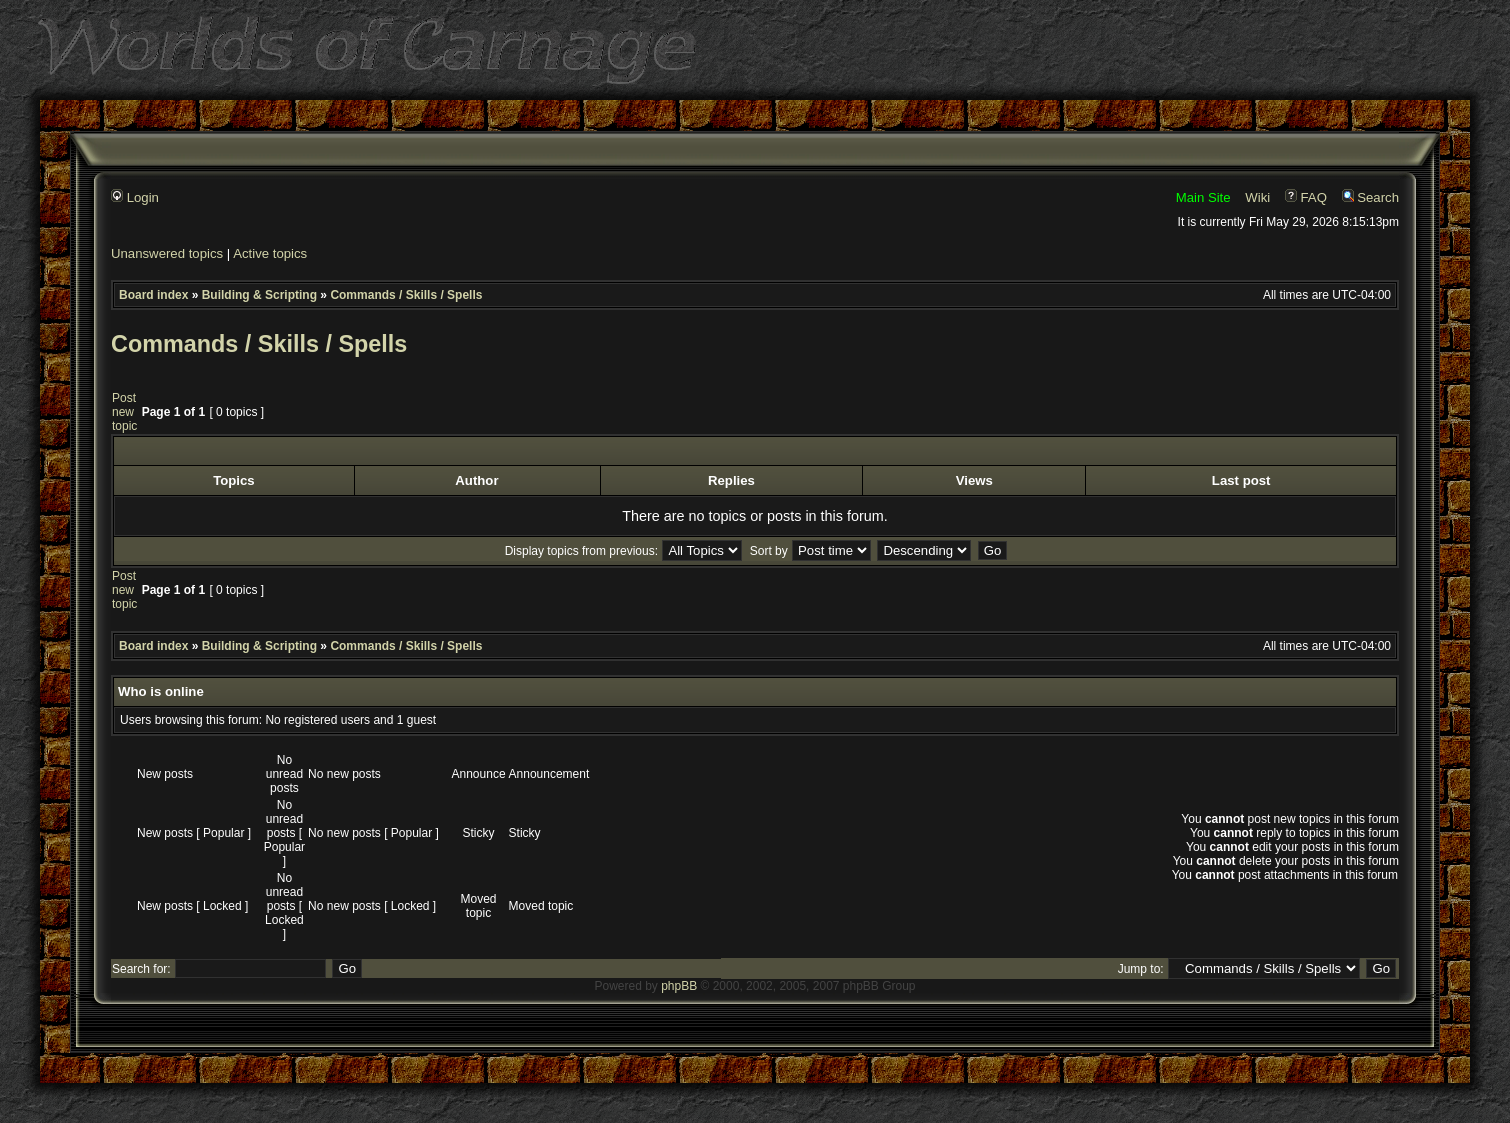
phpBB (679, 986)
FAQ (1306, 197)
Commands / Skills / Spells (406, 295)
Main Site (1203, 197)
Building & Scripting (259, 295)
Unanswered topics (167, 253)
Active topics (270, 253)
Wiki (1257, 197)
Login (135, 197)
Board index (153, 295)
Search (1370, 197)
